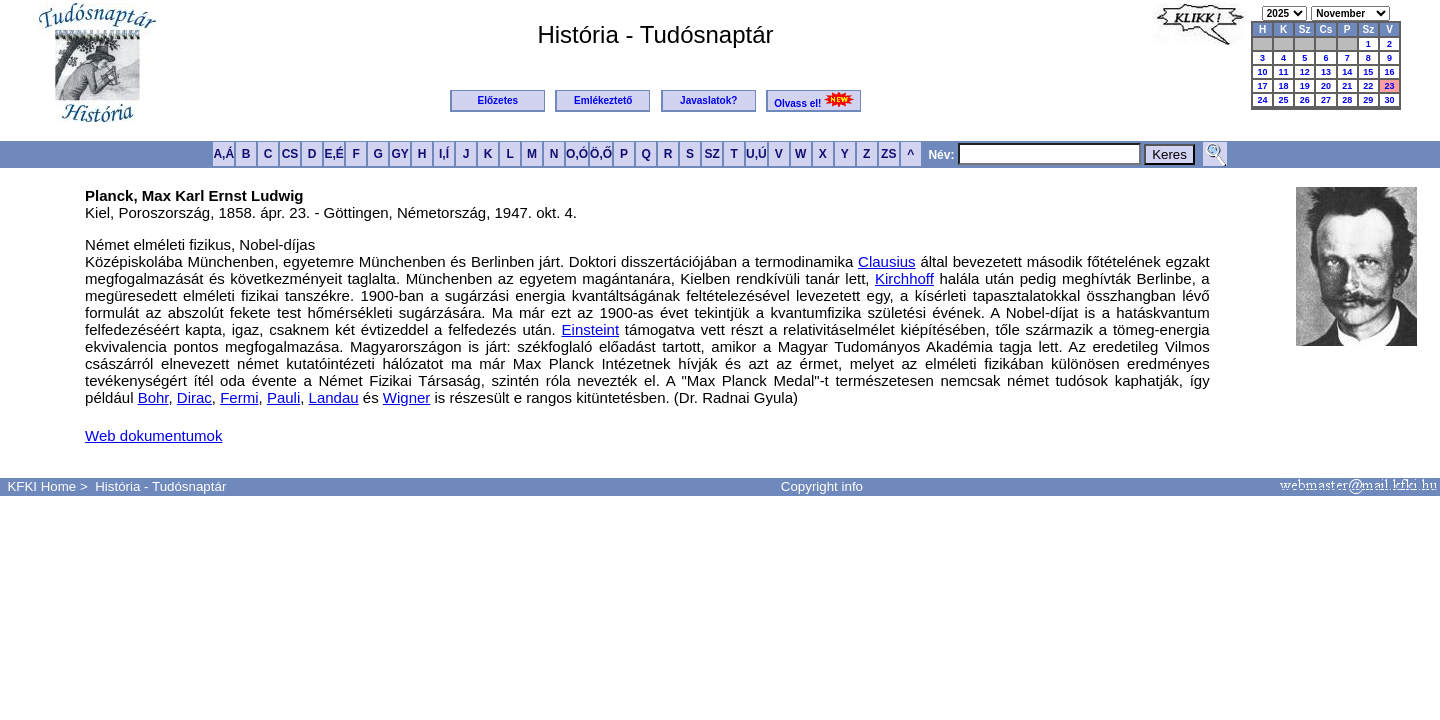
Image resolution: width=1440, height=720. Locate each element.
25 (1284, 100)
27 (1326, 100)
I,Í (444, 154)
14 (1347, 72)
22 (1368, 86)
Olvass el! (814, 100)
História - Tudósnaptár (160, 486)
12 (1305, 72)
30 (1389, 100)
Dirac (194, 397)
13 (1326, 72)
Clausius (887, 261)
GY (399, 154)
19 (1305, 86)
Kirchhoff (904, 278)
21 (1347, 86)
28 (1347, 100)
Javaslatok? (708, 100)
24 (1263, 100)
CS (290, 154)
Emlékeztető (603, 100)
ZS (888, 154)
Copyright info (822, 486)
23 (1389, 86)
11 (1284, 72)
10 (1263, 72)
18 (1284, 86)
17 (1263, 86)
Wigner (407, 397)
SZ (711, 154)
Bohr (153, 397)
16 (1389, 72)
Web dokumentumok (153, 435)
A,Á (223, 154)
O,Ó (577, 154)
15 (1368, 72)
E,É (333, 154)
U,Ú (756, 154)
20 (1326, 86)
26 (1305, 100)
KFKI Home (41, 486)
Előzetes (498, 100)
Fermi (239, 397)
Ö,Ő (601, 154)
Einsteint (591, 329)
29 (1368, 100)
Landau (334, 397)
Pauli (283, 397)
